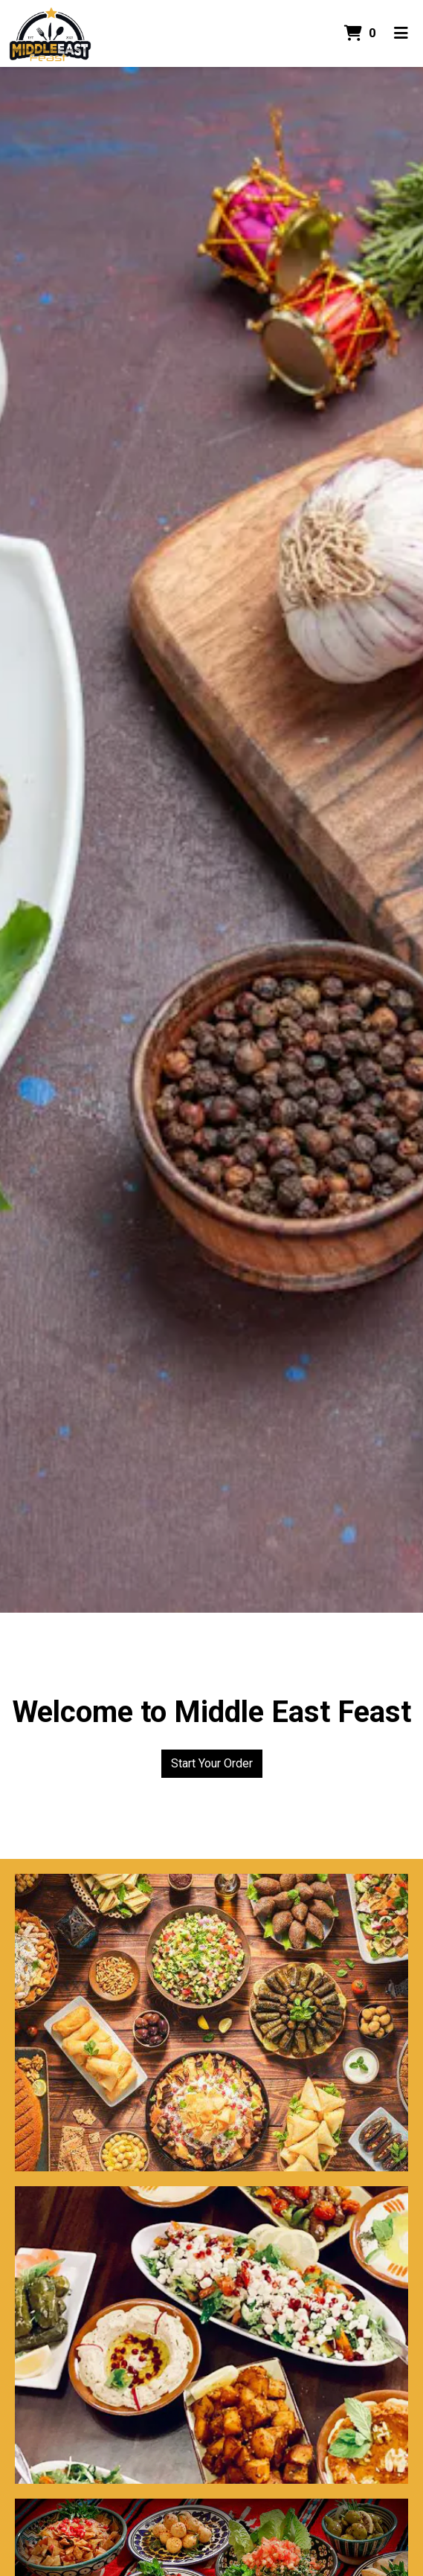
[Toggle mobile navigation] (401, 33)
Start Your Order (212, 1763)
